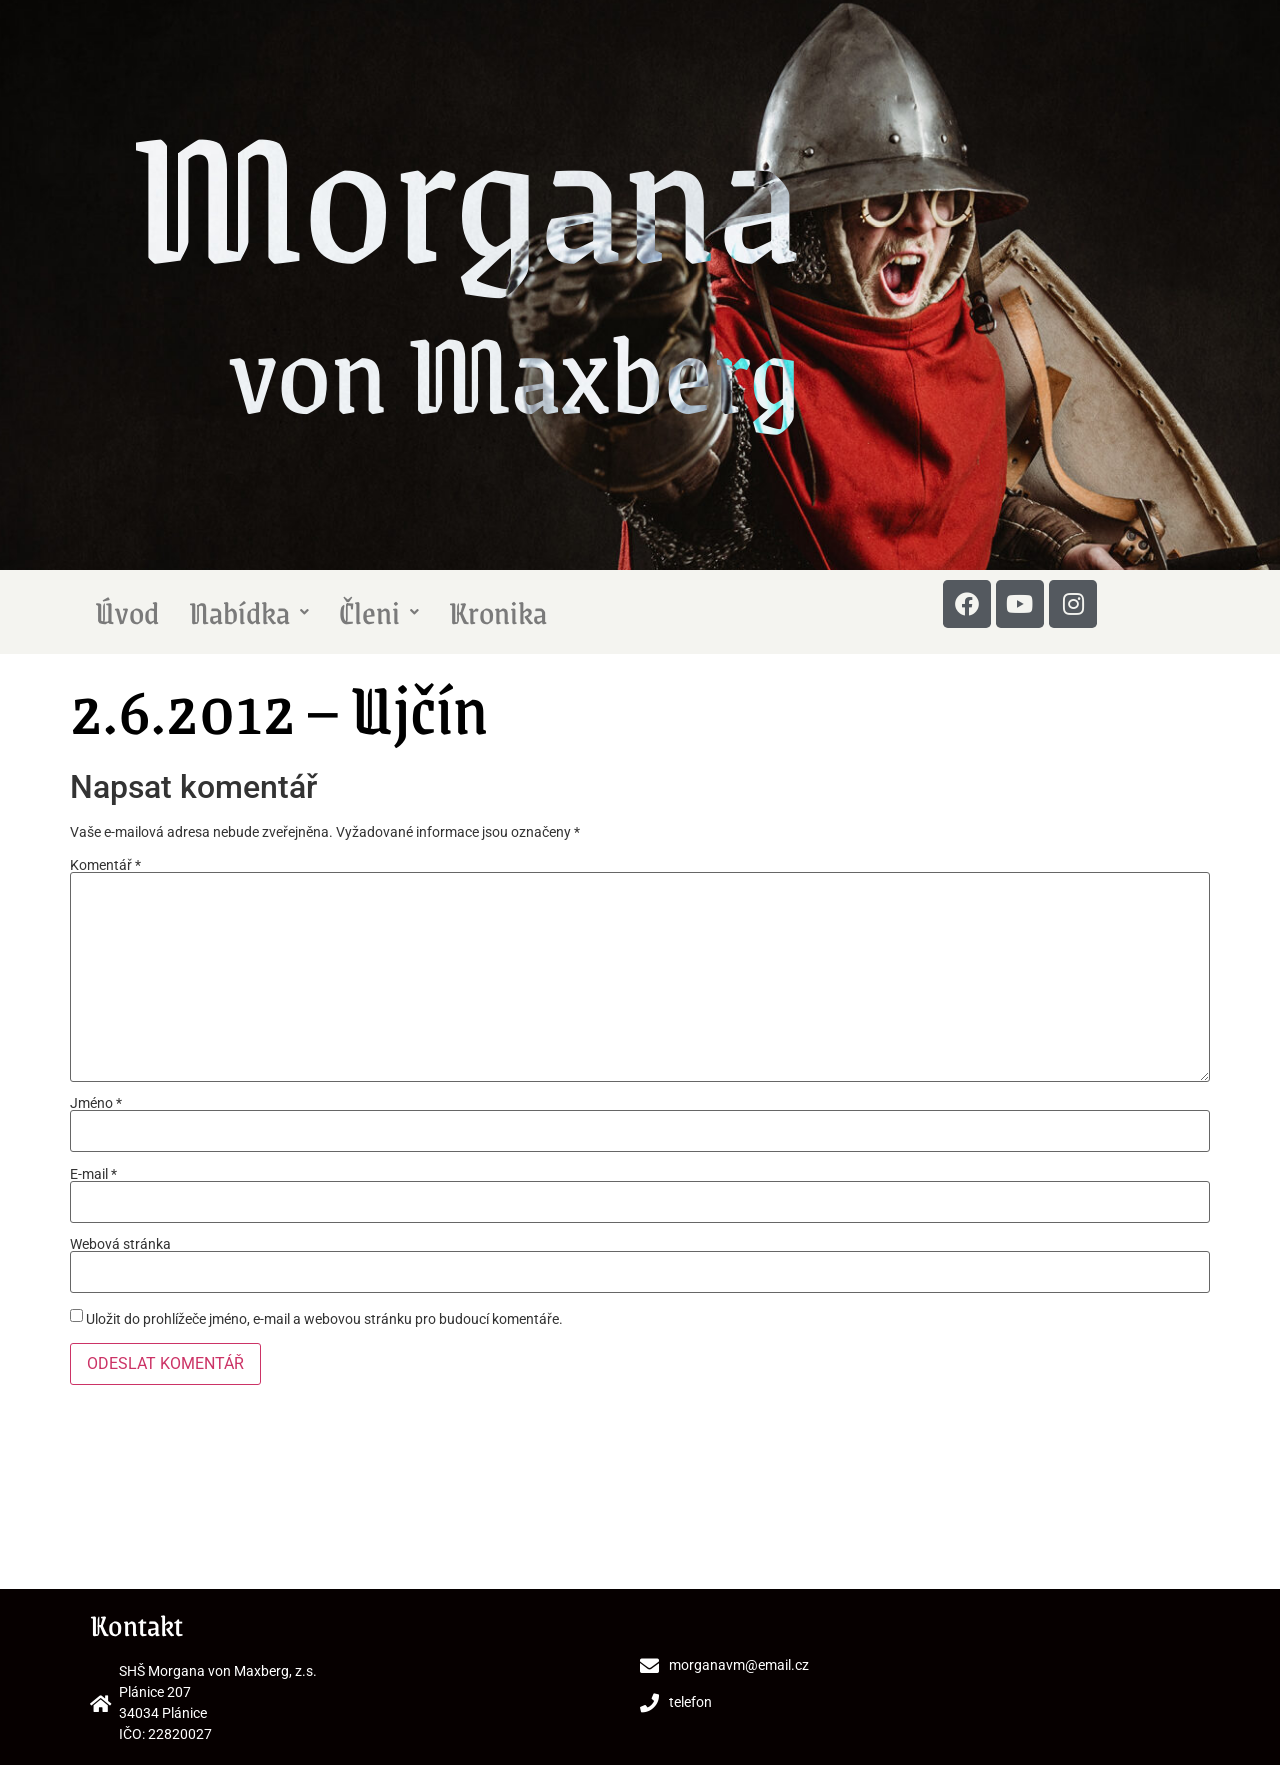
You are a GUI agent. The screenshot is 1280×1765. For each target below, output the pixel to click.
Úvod (127, 612)
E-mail (93, 1174)
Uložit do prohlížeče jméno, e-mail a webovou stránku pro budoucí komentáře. (324, 1319)
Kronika (498, 612)
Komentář (105, 865)
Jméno (96, 1103)
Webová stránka (120, 1244)
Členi (379, 612)
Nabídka (249, 612)
